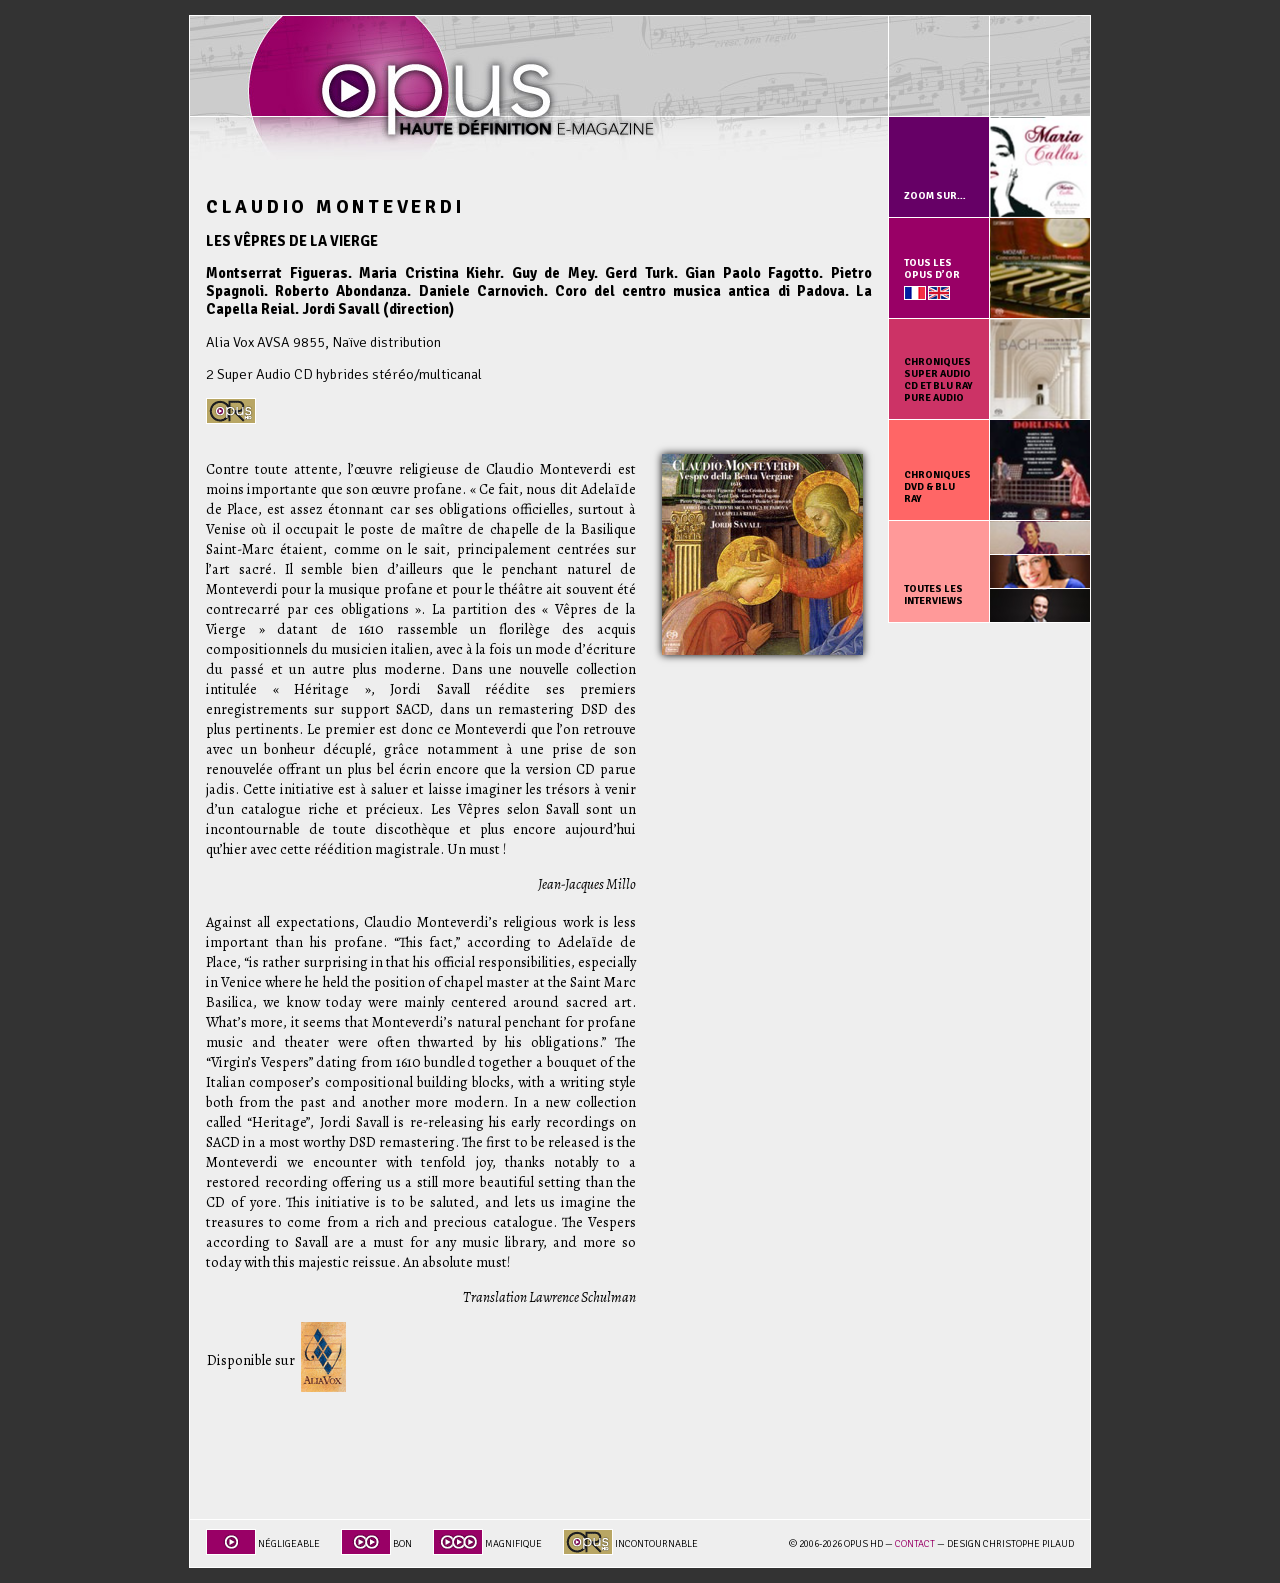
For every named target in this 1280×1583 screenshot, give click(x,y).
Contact (915, 1544)
